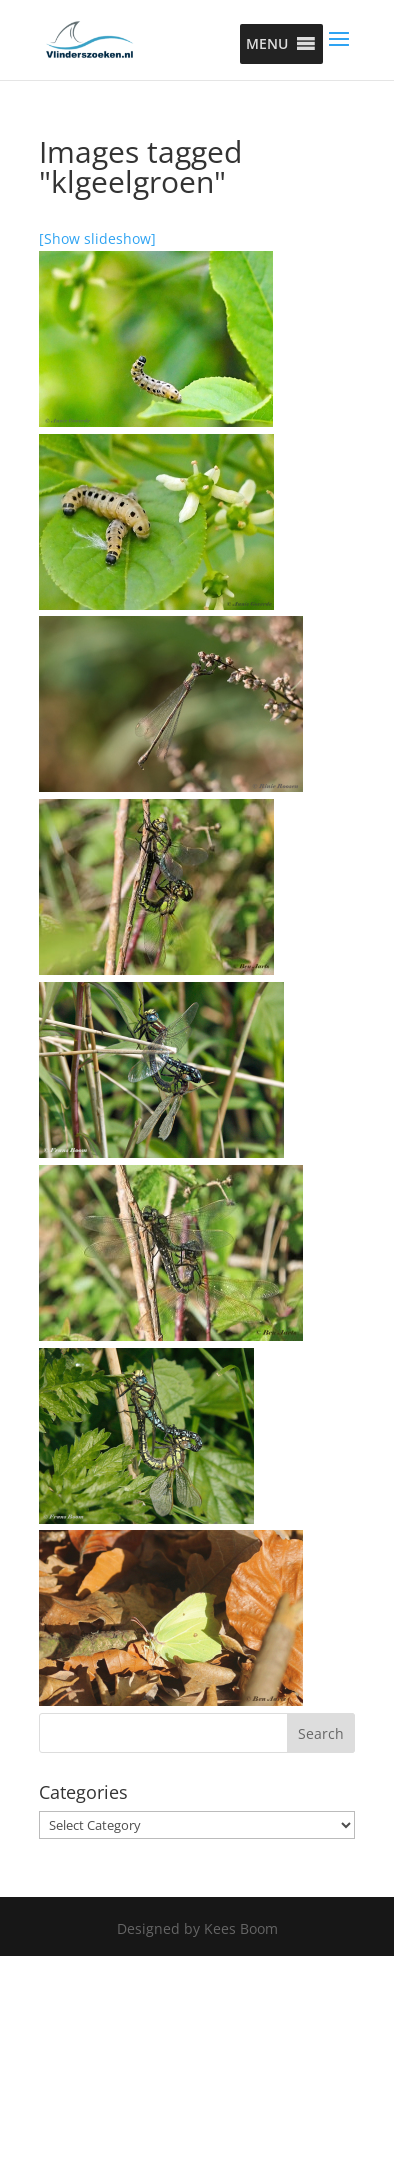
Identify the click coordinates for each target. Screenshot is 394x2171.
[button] (267, 44)
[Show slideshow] (97, 238)
